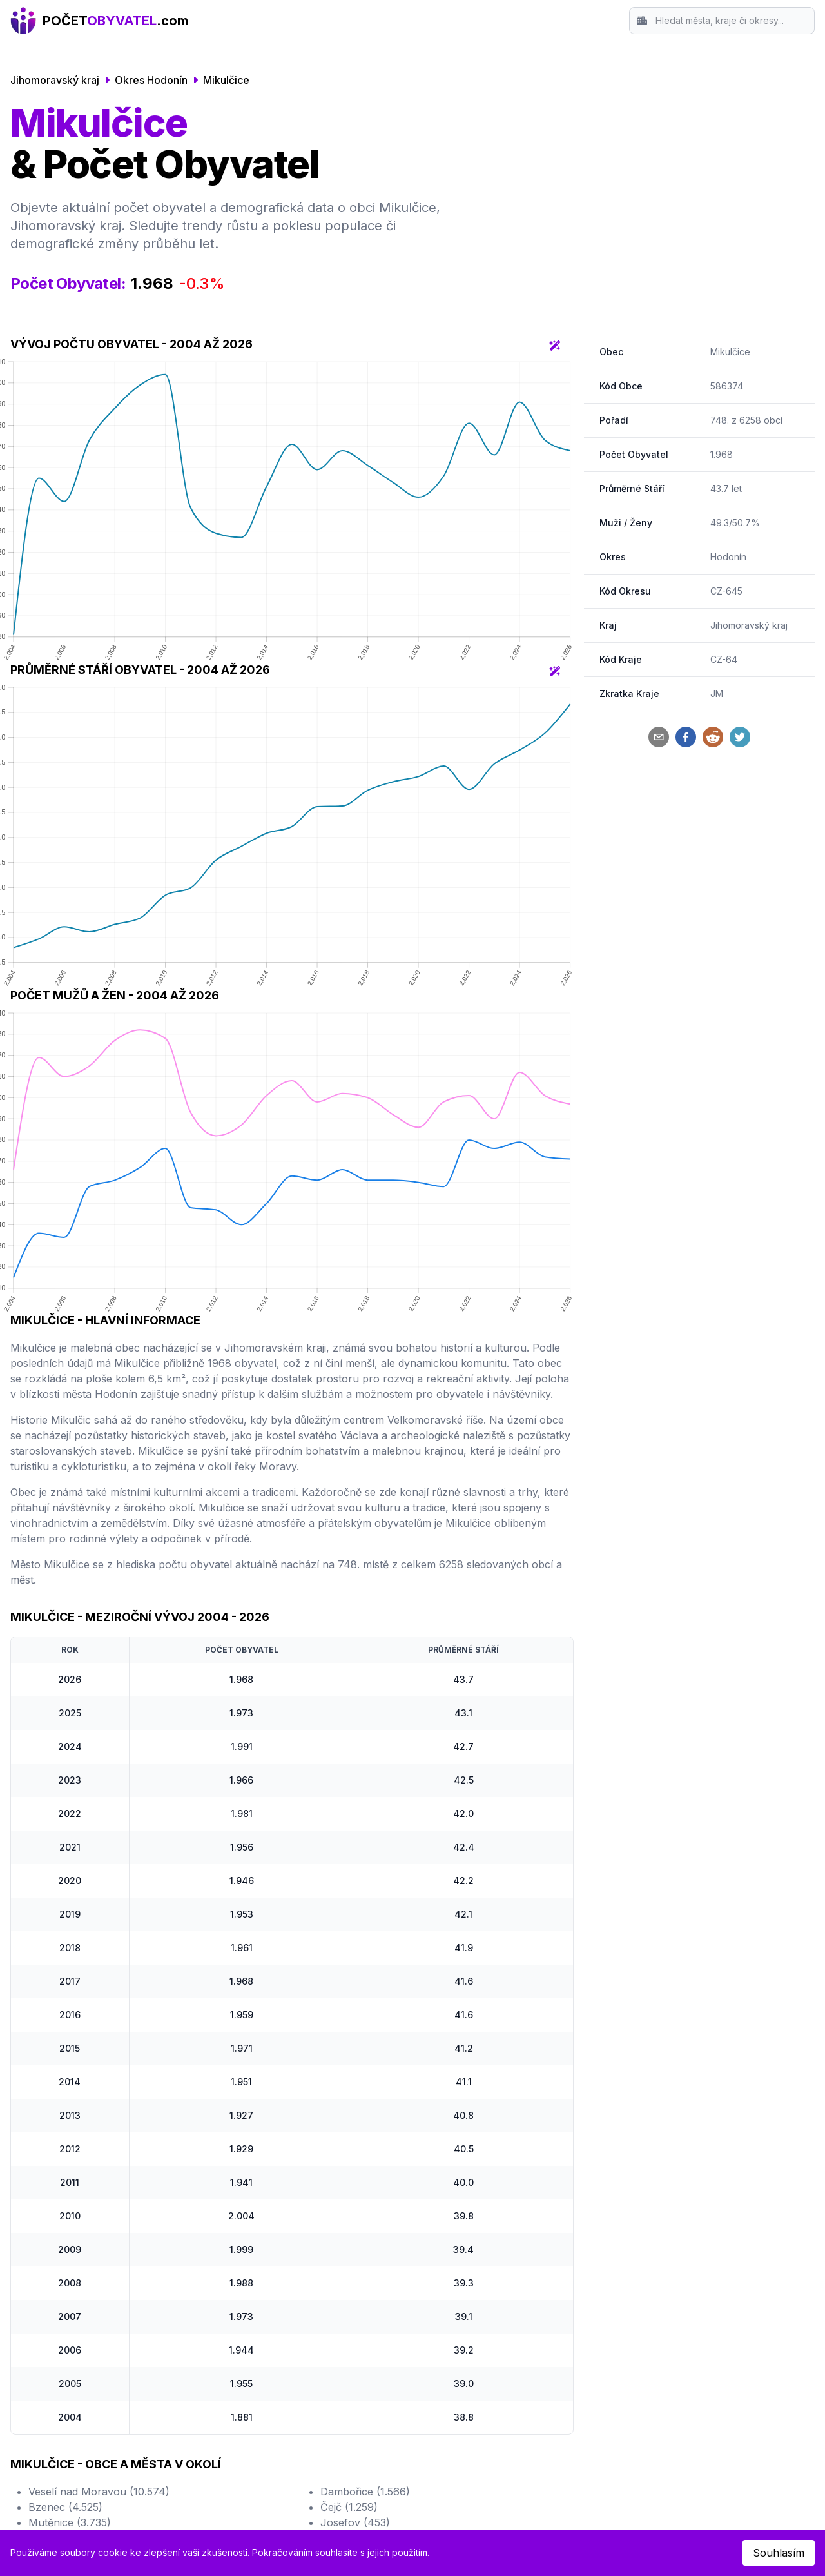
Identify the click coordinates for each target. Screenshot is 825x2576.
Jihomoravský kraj (54, 80)
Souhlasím (778, 2552)
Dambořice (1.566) (365, 2491)
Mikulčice (226, 80)
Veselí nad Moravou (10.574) (99, 2491)
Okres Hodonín (151, 80)
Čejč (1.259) (349, 2507)
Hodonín (728, 556)
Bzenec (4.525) (65, 2507)
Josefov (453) (355, 2522)
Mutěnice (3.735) (69, 2522)
